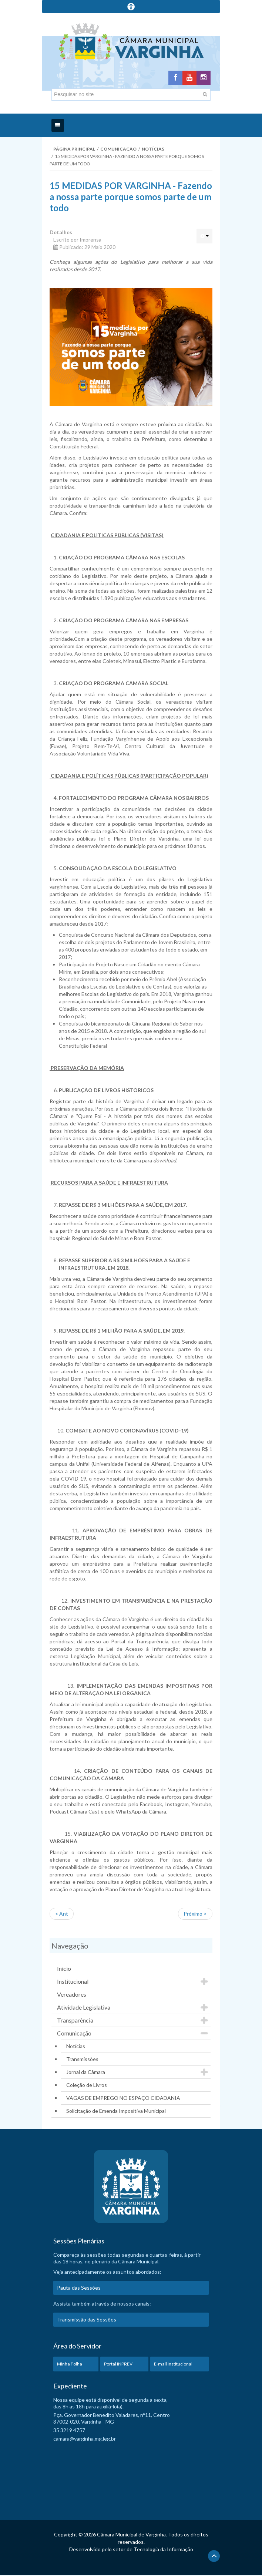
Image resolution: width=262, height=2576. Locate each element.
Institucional (72, 1982)
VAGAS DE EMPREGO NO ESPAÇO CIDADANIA (123, 2098)
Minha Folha (69, 2364)
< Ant (61, 1914)
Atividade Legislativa (83, 2007)
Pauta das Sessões (79, 2288)
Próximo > (195, 1914)
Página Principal (74, 149)
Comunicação (118, 149)
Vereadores (71, 1994)
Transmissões (82, 2060)
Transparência (75, 2020)
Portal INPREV (118, 2364)
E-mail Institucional (173, 2364)
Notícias (153, 149)
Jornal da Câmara (85, 2073)
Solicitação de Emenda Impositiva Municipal (116, 2111)
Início (64, 1969)
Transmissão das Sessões (86, 2320)
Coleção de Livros (86, 2085)
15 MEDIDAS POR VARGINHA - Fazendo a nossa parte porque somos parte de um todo (131, 197)
